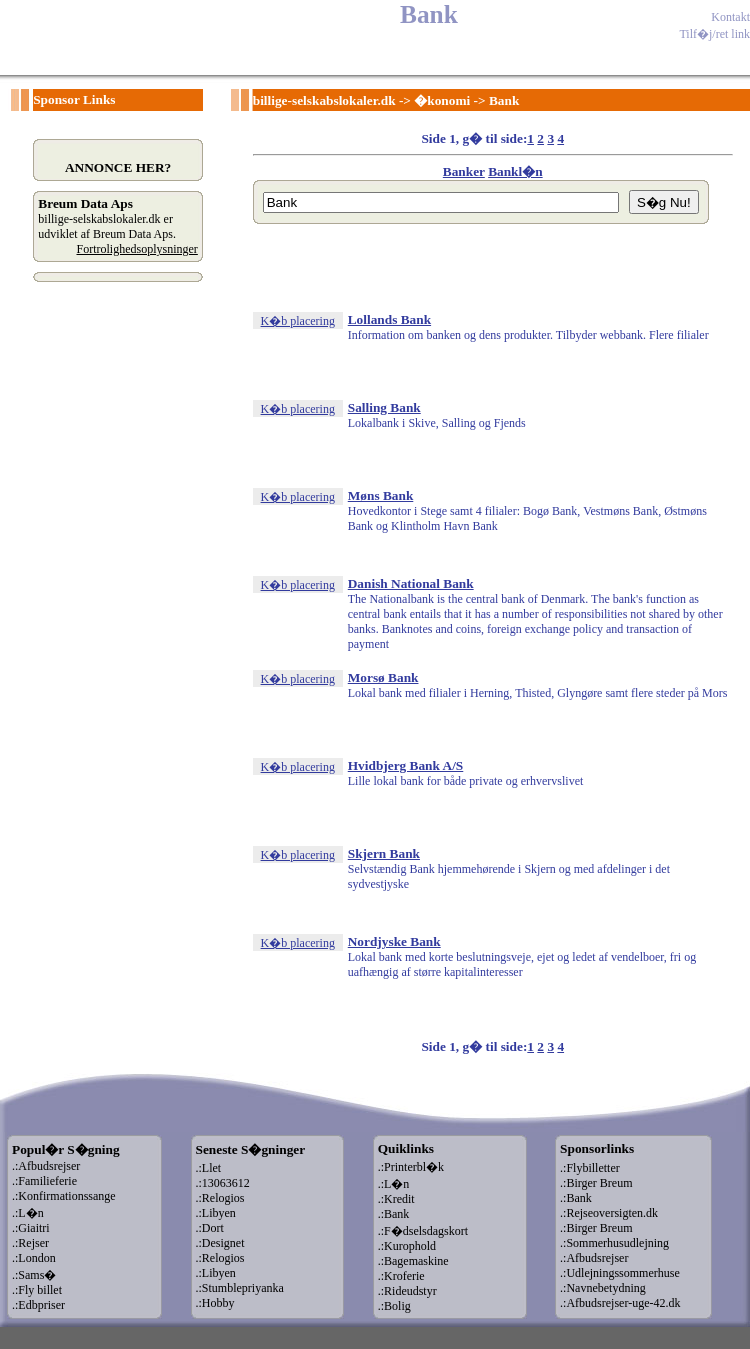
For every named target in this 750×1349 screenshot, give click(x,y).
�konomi (442, 100)
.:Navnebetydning (603, 1288)
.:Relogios (220, 1198)
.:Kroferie (401, 1276)
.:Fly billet (37, 1290)
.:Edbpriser (38, 1305)
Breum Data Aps (85, 203)
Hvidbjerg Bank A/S (406, 765)
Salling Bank (384, 407)
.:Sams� (34, 1275)
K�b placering (298, 321)
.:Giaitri (31, 1228)
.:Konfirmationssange (64, 1196)
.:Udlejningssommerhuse (620, 1273)
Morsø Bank (383, 677)
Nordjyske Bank (394, 941)
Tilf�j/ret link (714, 34)
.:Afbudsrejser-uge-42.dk (620, 1303)
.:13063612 (223, 1183)
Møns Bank (381, 495)
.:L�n (28, 1213)
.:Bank (394, 1214)
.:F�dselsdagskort (423, 1231)
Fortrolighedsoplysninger (137, 249)
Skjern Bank (384, 853)
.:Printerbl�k (411, 1167)
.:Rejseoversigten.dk (609, 1213)
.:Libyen (216, 1213)
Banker (464, 171)
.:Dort (210, 1228)
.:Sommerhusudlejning (614, 1243)
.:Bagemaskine (413, 1261)
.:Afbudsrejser (46, 1166)
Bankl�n (515, 171)
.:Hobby (215, 1303)
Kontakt (730, 17)
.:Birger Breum (596, 1183)
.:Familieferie (44, 1181)
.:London (34, 1258)
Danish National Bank (411, 583)
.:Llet (209, 1168)
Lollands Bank (389, 319)
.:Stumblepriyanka (240, 1288)
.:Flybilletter (590, 1168)
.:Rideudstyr (407, 1291)
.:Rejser (30, 1243)
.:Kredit (396, 1199)
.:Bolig (394, 1306)
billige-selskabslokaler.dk (324, 100)
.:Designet (220, 1243)
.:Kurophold (407, 1246)
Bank (504, 100)
